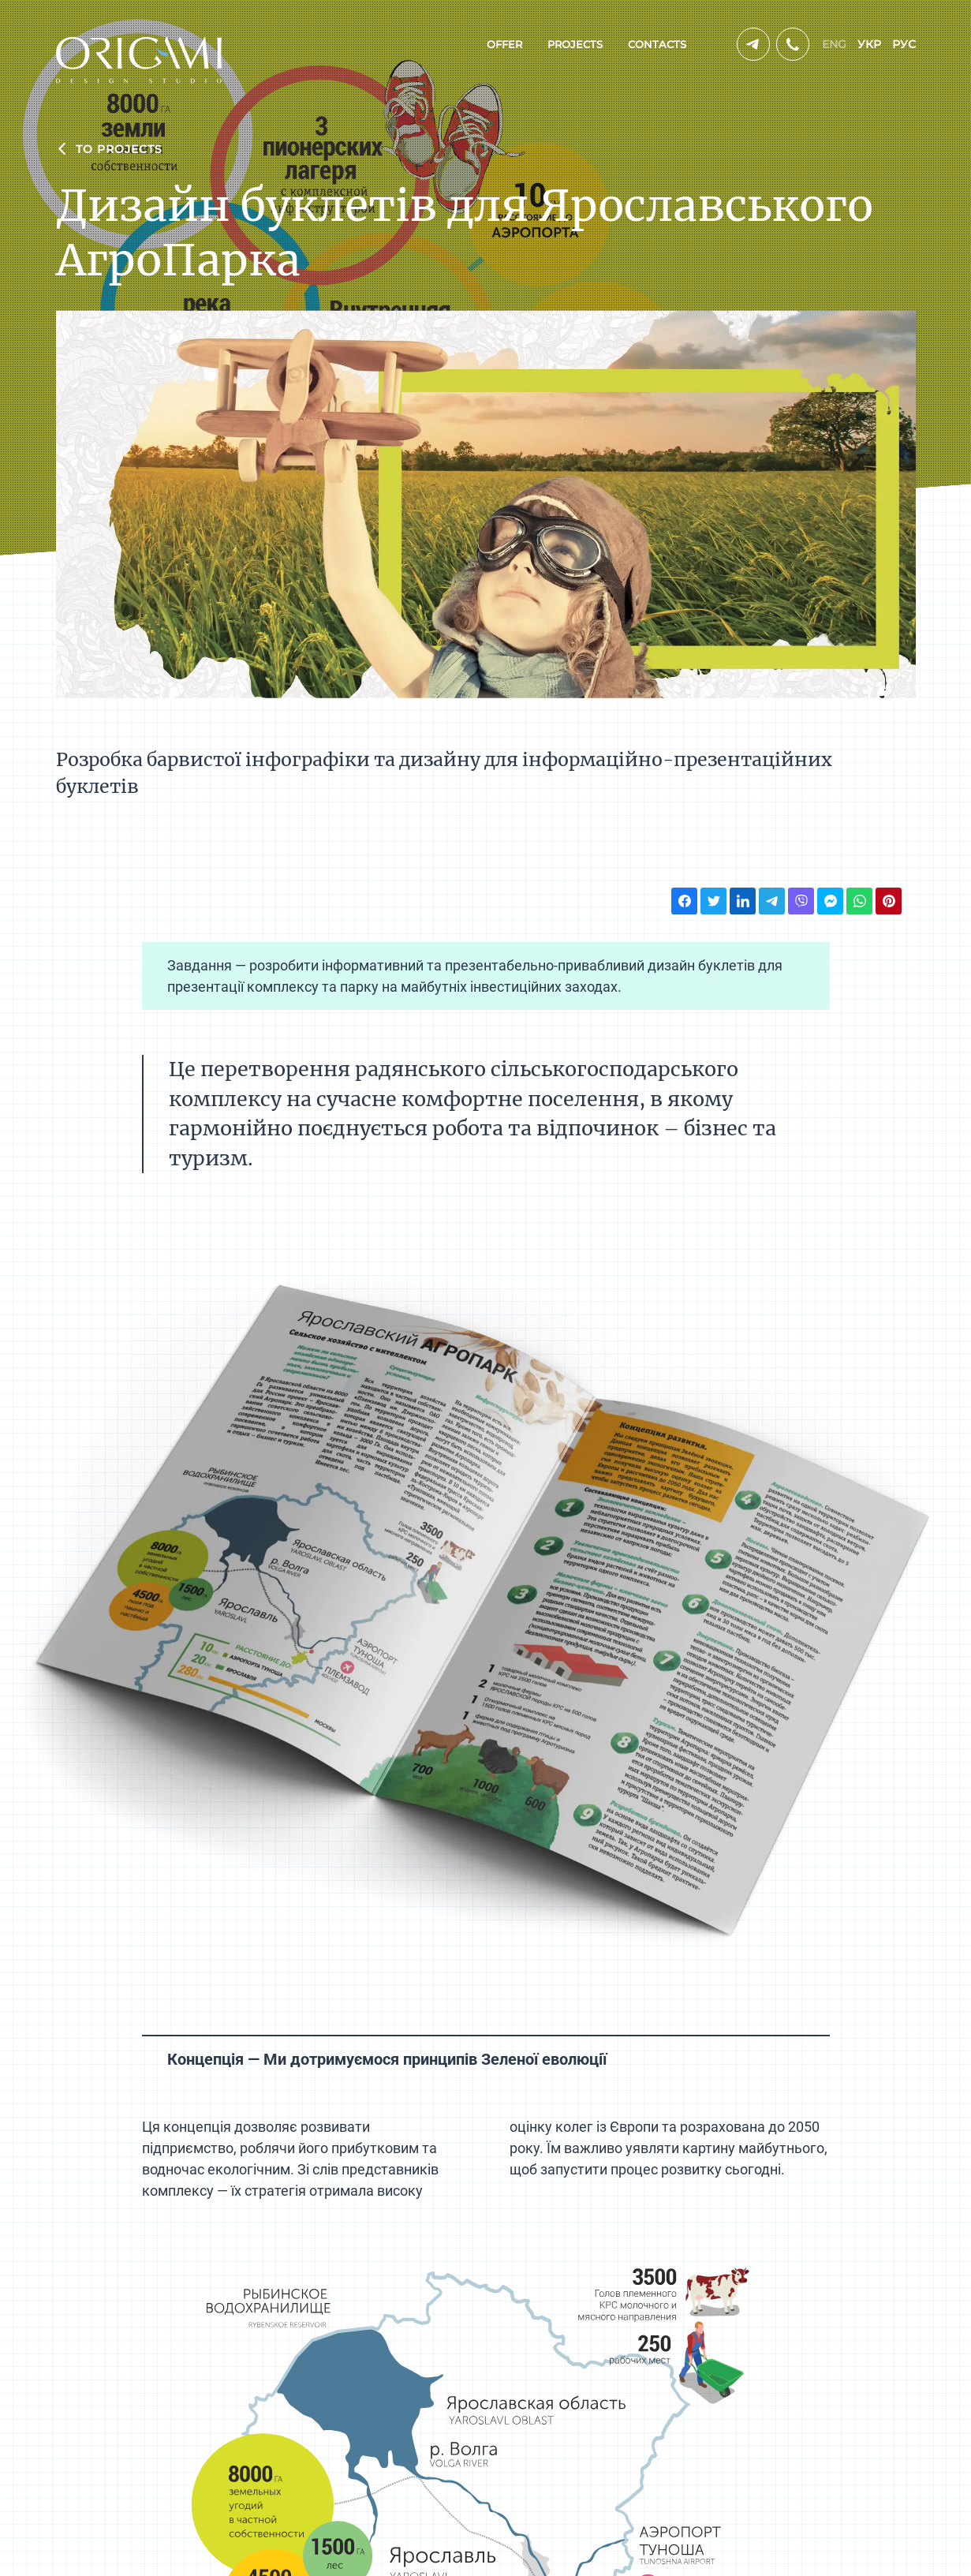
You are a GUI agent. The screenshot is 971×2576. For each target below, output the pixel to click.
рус (904, 44)
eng (834, 44)
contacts (657, 44)
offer (504, 44)
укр (869, 44)
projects (575, 44)
